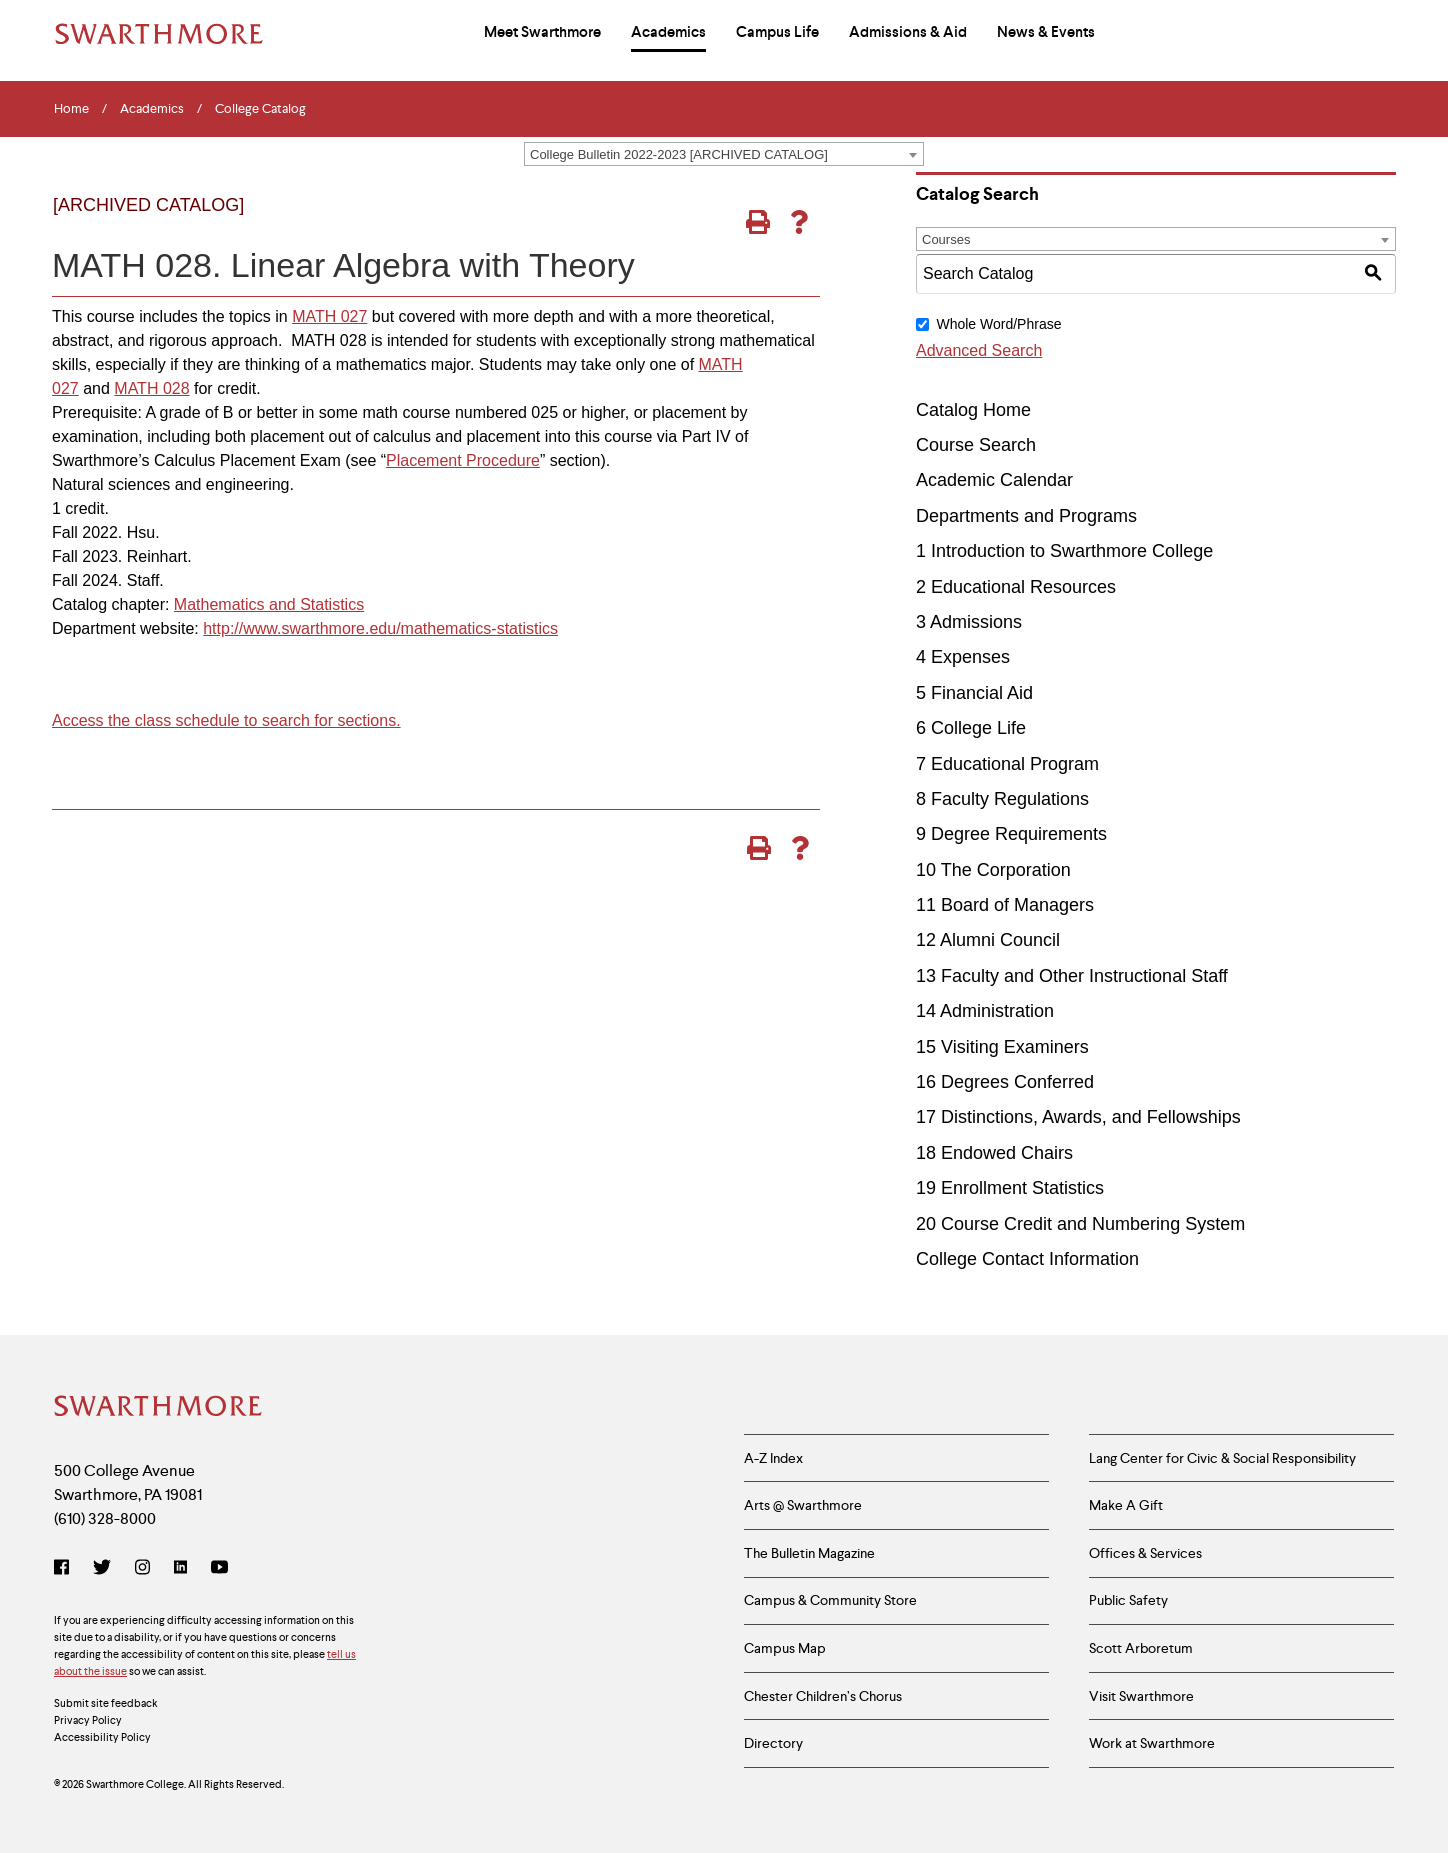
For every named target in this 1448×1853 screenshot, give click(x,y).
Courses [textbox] (946, 239)
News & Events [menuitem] (1046, 32)
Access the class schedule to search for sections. (226, 720)
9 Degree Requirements (1011, 834)
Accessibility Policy (102, 1738)
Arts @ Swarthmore (803, 1505)
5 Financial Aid (974, 693)
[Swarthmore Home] (159, 1408)
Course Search (976, 445)
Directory (773, 1744)
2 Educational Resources (1016, 587)
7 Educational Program (1007, 764)
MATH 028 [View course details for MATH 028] (151, 388)
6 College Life (971, 728)
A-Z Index (773, 1458)
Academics (152, 109)
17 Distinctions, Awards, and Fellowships (1078, 1117)
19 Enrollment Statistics (1010, 1188)
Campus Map (785, 1649)
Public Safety (1128, 1601)
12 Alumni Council (988, 940)
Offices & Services (1145, 1553)
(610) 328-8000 (105, 1518)
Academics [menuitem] (668, 32)
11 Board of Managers (1005, 905)
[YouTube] (219, 1569)
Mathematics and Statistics (269, 604)
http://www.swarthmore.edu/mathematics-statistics (380, 628)
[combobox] (724, 154)
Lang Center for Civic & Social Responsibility (1222, 1458)
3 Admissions (969, 622)
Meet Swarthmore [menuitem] (542, 32)
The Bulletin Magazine (809, 1553)
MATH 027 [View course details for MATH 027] (329, 316)
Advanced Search (979, 350)
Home (71, 109)
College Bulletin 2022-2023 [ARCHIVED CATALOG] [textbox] (679, 154)
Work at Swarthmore (1152, 1744)
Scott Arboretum (1141, 1649)
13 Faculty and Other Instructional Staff (1072, 976)
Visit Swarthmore (1141, 1697)
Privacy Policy (88, 1721)
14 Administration (985, 1011)
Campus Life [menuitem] (777, 32)
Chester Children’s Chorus (823, 1697)
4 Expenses (963, 657)
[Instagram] (142, 1569)
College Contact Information (1027, 1259)
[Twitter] (102, 1569)
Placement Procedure (463, 460)
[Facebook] (65, 1569)
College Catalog (260, 109)
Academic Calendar (994, 480)
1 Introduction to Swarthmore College (1064, 551)
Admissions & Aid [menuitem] (908, 32)
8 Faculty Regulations (1002, 799)
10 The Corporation (993, 870)
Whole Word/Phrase (998, 324)
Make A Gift (1126, 1505)
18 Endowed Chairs (994, 1153)
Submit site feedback (106, 1704)
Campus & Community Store (830, 1601)
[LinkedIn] (180, 1569)
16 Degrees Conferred (1005, 1082)
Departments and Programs (1026, 516)
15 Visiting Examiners (1002, 1047)
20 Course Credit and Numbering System (1080, 1224)
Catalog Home (973, 410)
